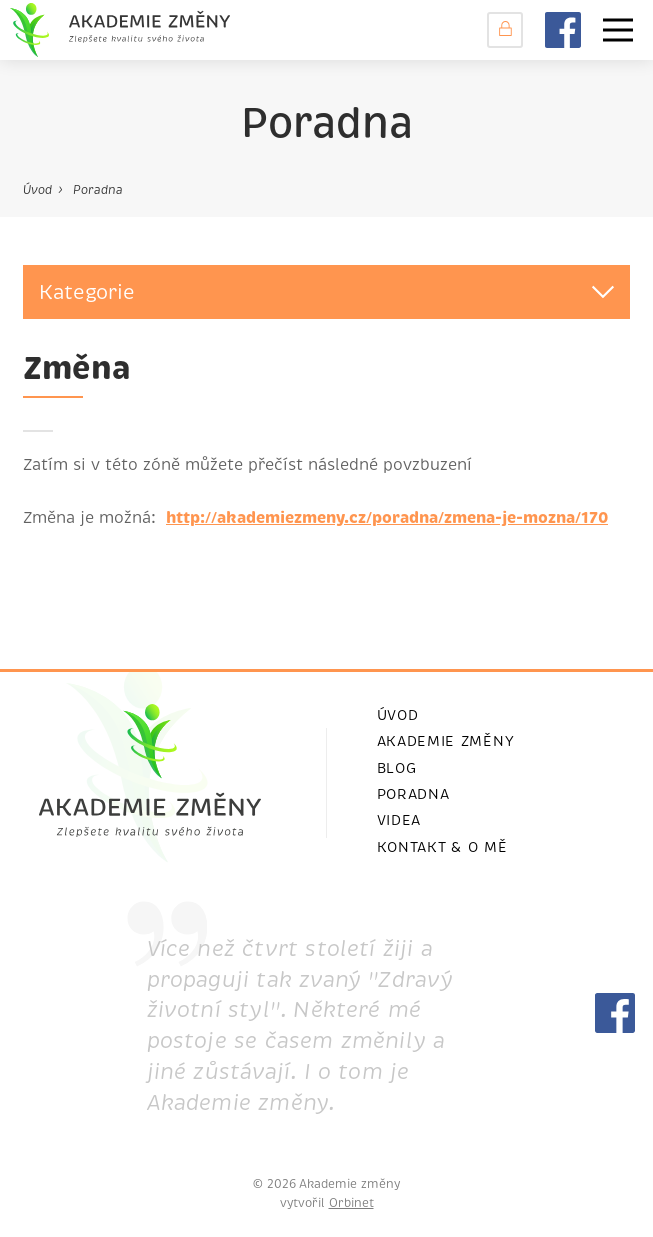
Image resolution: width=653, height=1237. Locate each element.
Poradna (98, 190)
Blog (397, 768)
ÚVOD (398, 715)
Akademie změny (446, 741)
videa (399, 820)
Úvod (37, 190)
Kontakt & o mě (442, 847)
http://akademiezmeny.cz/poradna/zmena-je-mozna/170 (387, 517)
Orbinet (351, 1203)
